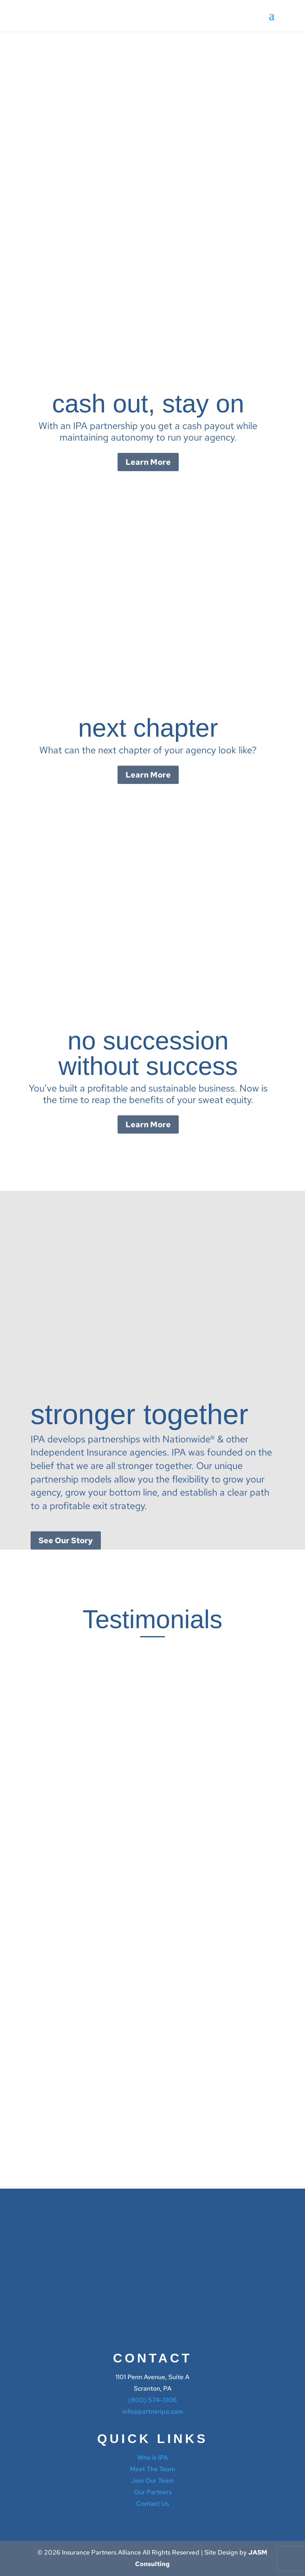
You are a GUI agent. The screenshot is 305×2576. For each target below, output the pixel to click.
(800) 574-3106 (152, 2400)
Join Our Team (152, 2480)
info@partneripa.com (152, 2411)
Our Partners (153, 2492)
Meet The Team (152, 2469)
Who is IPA (152, 2457)
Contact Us (152, 2503)
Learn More (148, 462)
